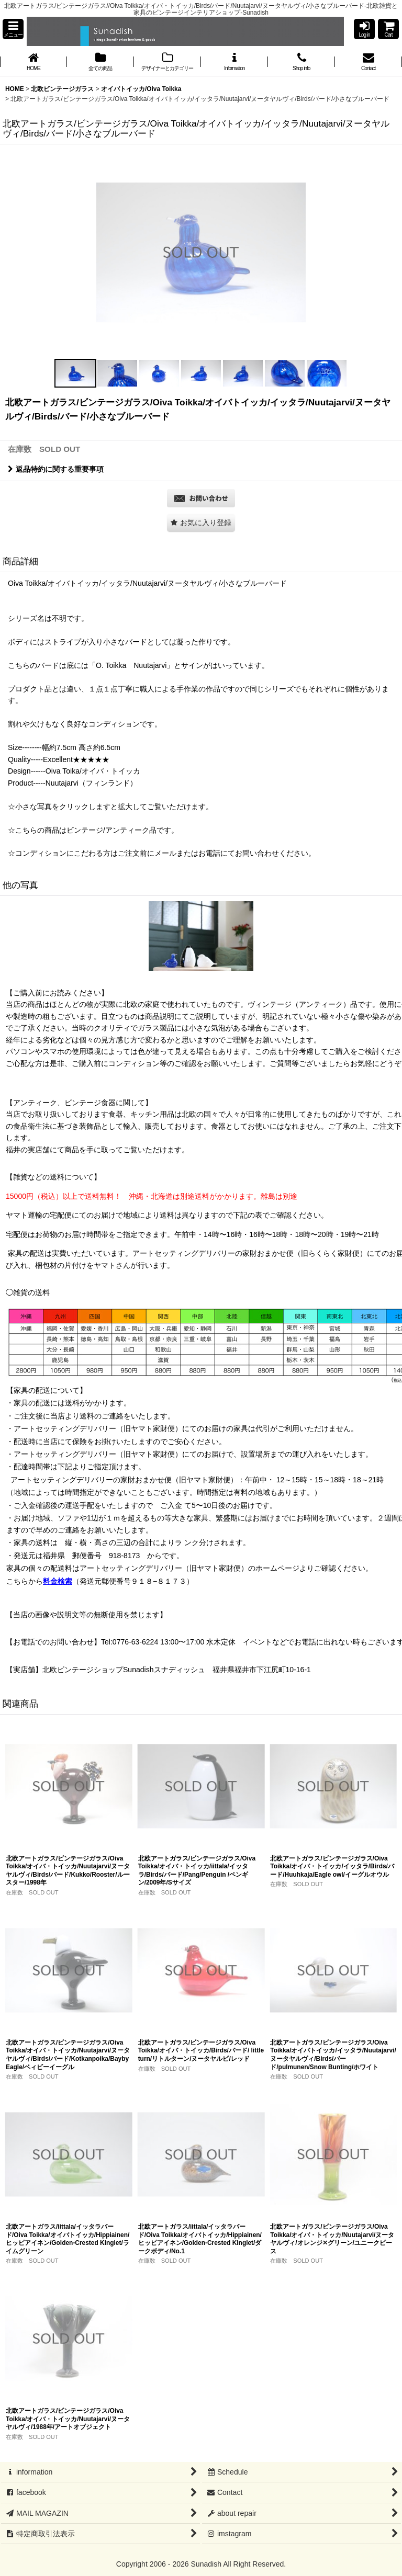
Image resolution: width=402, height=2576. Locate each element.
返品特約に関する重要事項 (56, 469)
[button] (13, 29)
